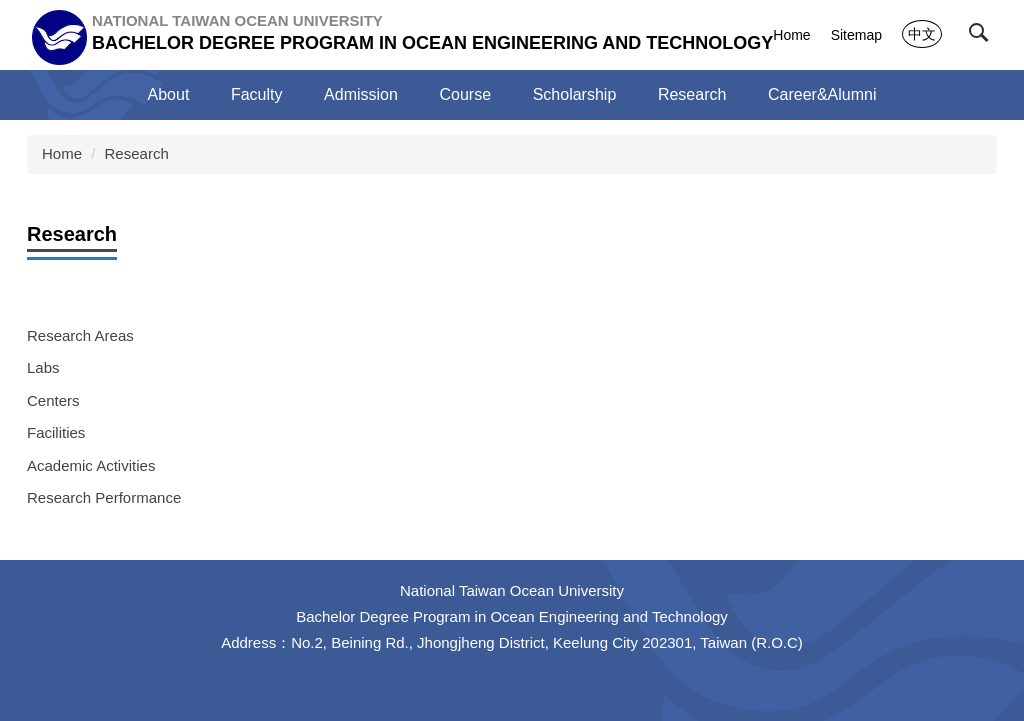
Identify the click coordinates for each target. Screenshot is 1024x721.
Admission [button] (361, 94)
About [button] (169, 94)
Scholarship (575, 94)
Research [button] (692, 94)
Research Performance (104, 497)
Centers (53, 400)
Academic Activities (91, 465)
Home (791, 35)
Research (137, 153)
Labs (43, 367)
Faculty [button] (257, 94)
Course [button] (466, 94)
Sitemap (856, 35)
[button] (983, 37)
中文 (922, 34)
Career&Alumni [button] (822, 94)
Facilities (56, 432)
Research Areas (80, 335)
